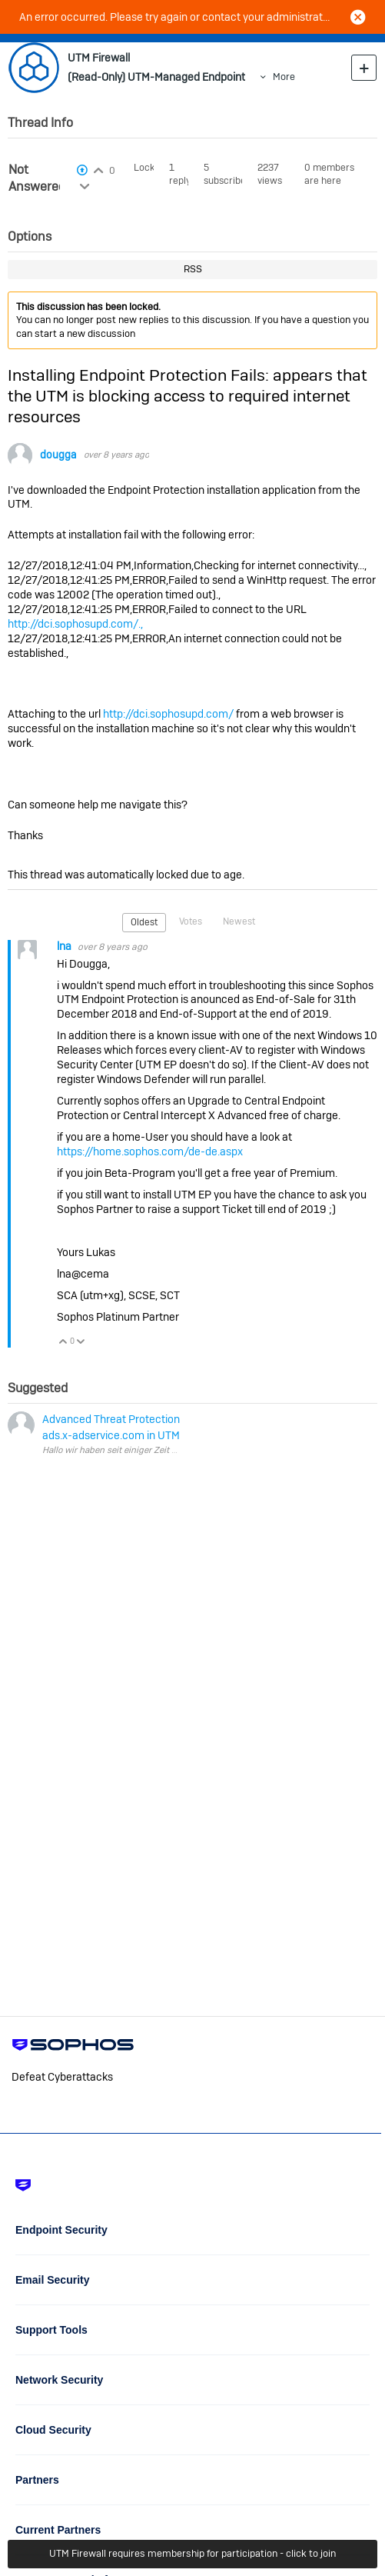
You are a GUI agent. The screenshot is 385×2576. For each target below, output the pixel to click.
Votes (190, 921)
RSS (193, 268)
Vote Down (81, 1342)
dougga (58, 455)
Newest (239, 921)
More (284, 76)
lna (65, 946)
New (364, 67)
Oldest (144, 922)
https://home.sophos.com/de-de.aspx (150, 1151)
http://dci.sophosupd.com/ (168, 714)
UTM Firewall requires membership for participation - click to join (192, 2553)
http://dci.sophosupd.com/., (75, 624)
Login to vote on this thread (99, 168)
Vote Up (63, 1342)
